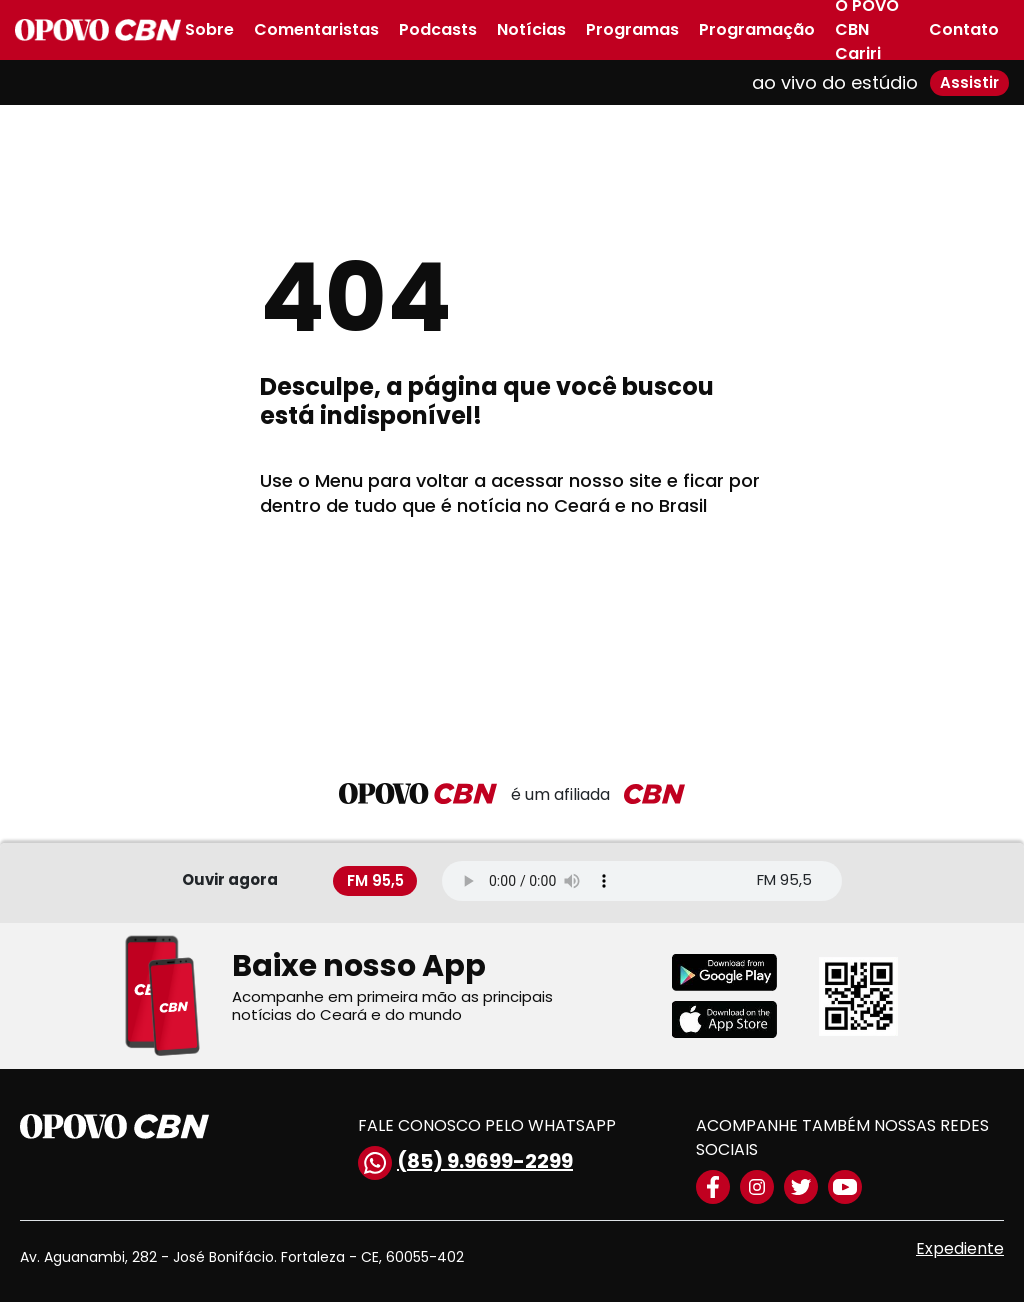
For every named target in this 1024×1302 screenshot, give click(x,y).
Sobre (209, 29)
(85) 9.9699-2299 (465, 1163)
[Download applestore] (737, 1019)
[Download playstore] (737, 972)
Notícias (531, 29)
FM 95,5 (375, 880)
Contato (964, 29)
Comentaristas (316, 29)
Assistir (969, 82)
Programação (757, 29)
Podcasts (438, 29)
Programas (632, 29)
